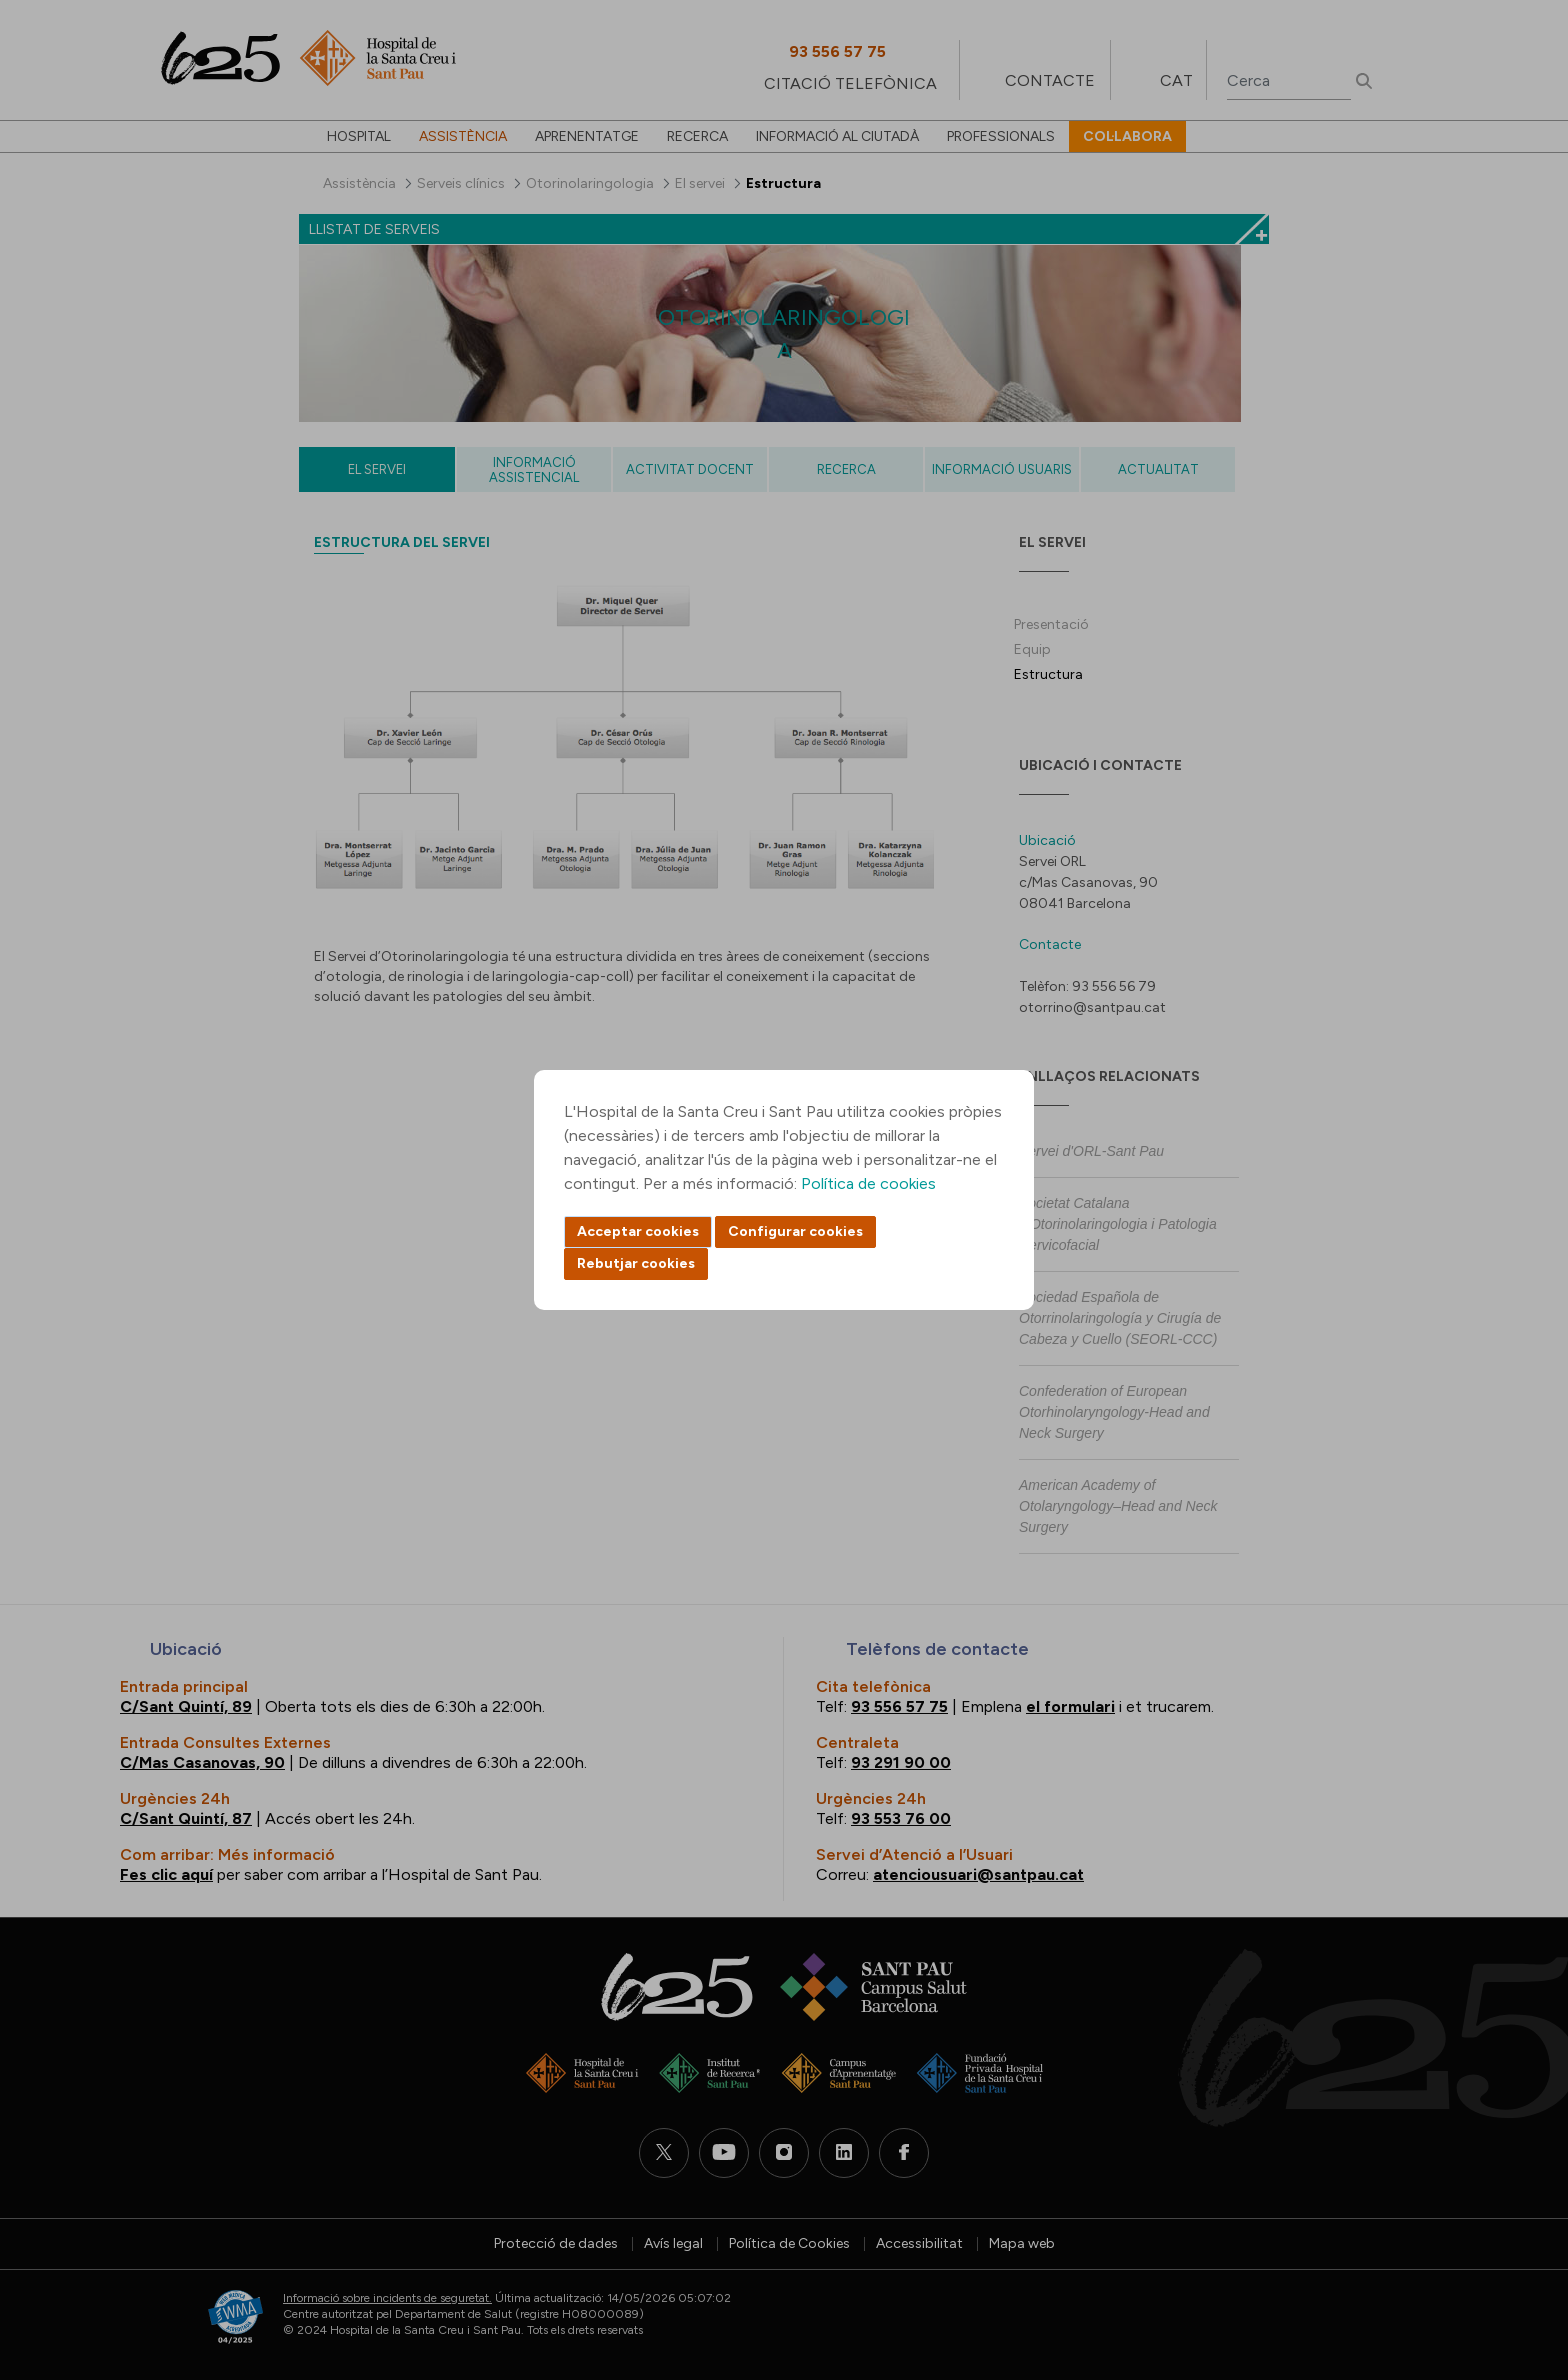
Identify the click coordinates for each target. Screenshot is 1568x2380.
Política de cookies (868, 1183)
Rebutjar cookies (636, 1263)
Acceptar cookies (638, 1231)
